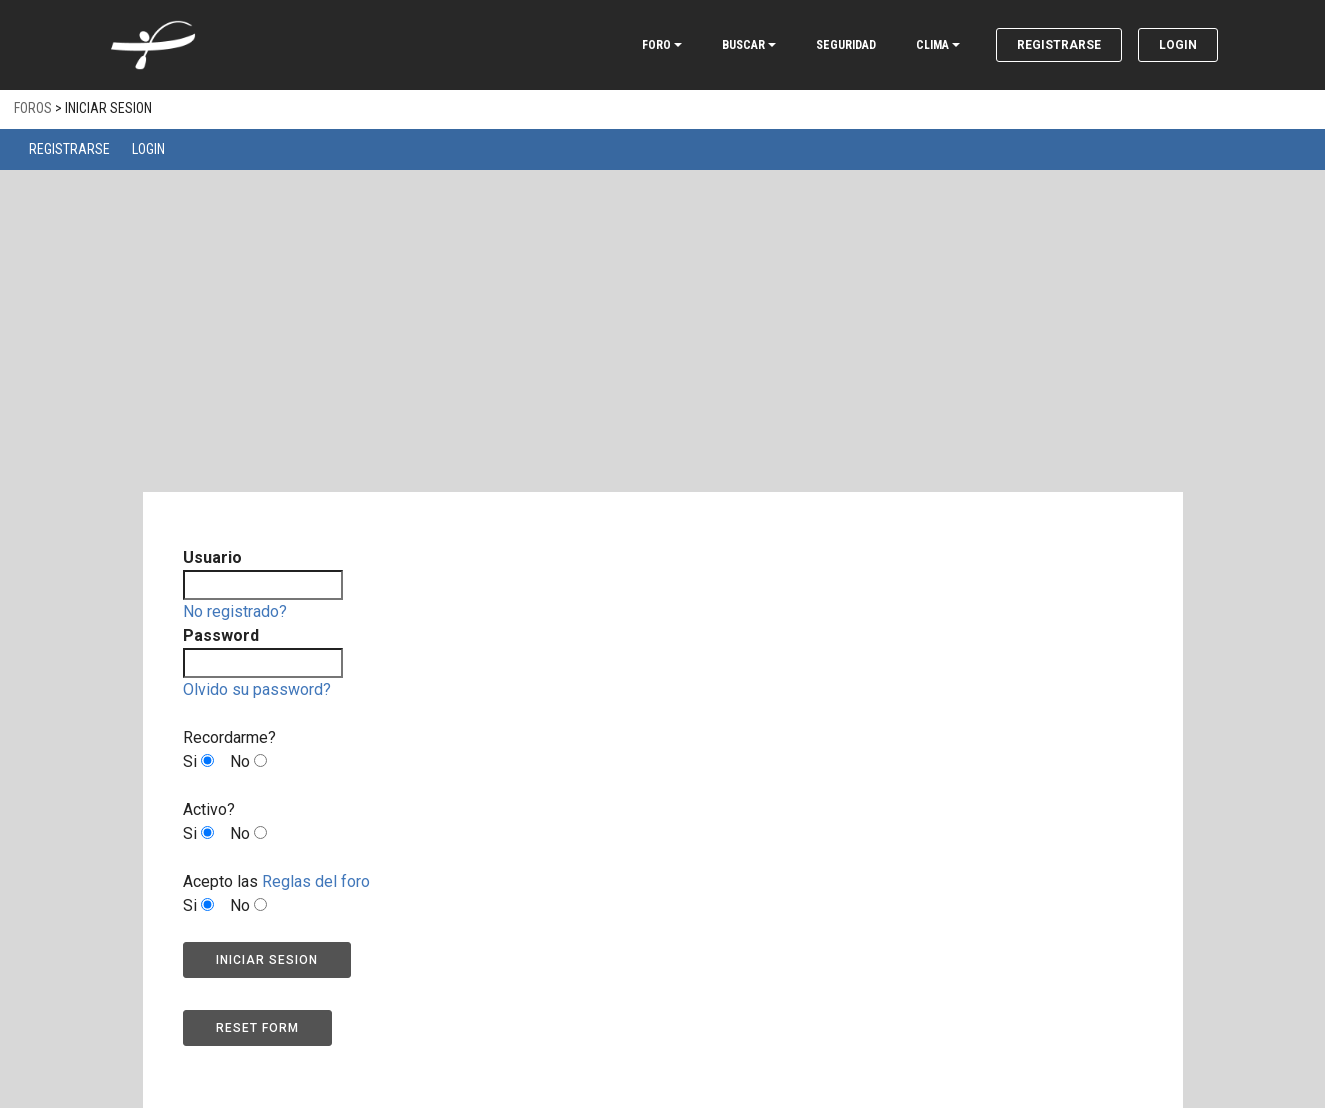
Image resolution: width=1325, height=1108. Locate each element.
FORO (656, 45)
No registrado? (235, 611)
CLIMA (932, 45)
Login (1178, 45)
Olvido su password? (257, 689)
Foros (33, 108)
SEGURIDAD (846, 45)
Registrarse (1059, 45)
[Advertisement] (663, 344)
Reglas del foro (316, 881)
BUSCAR (743, 45)
